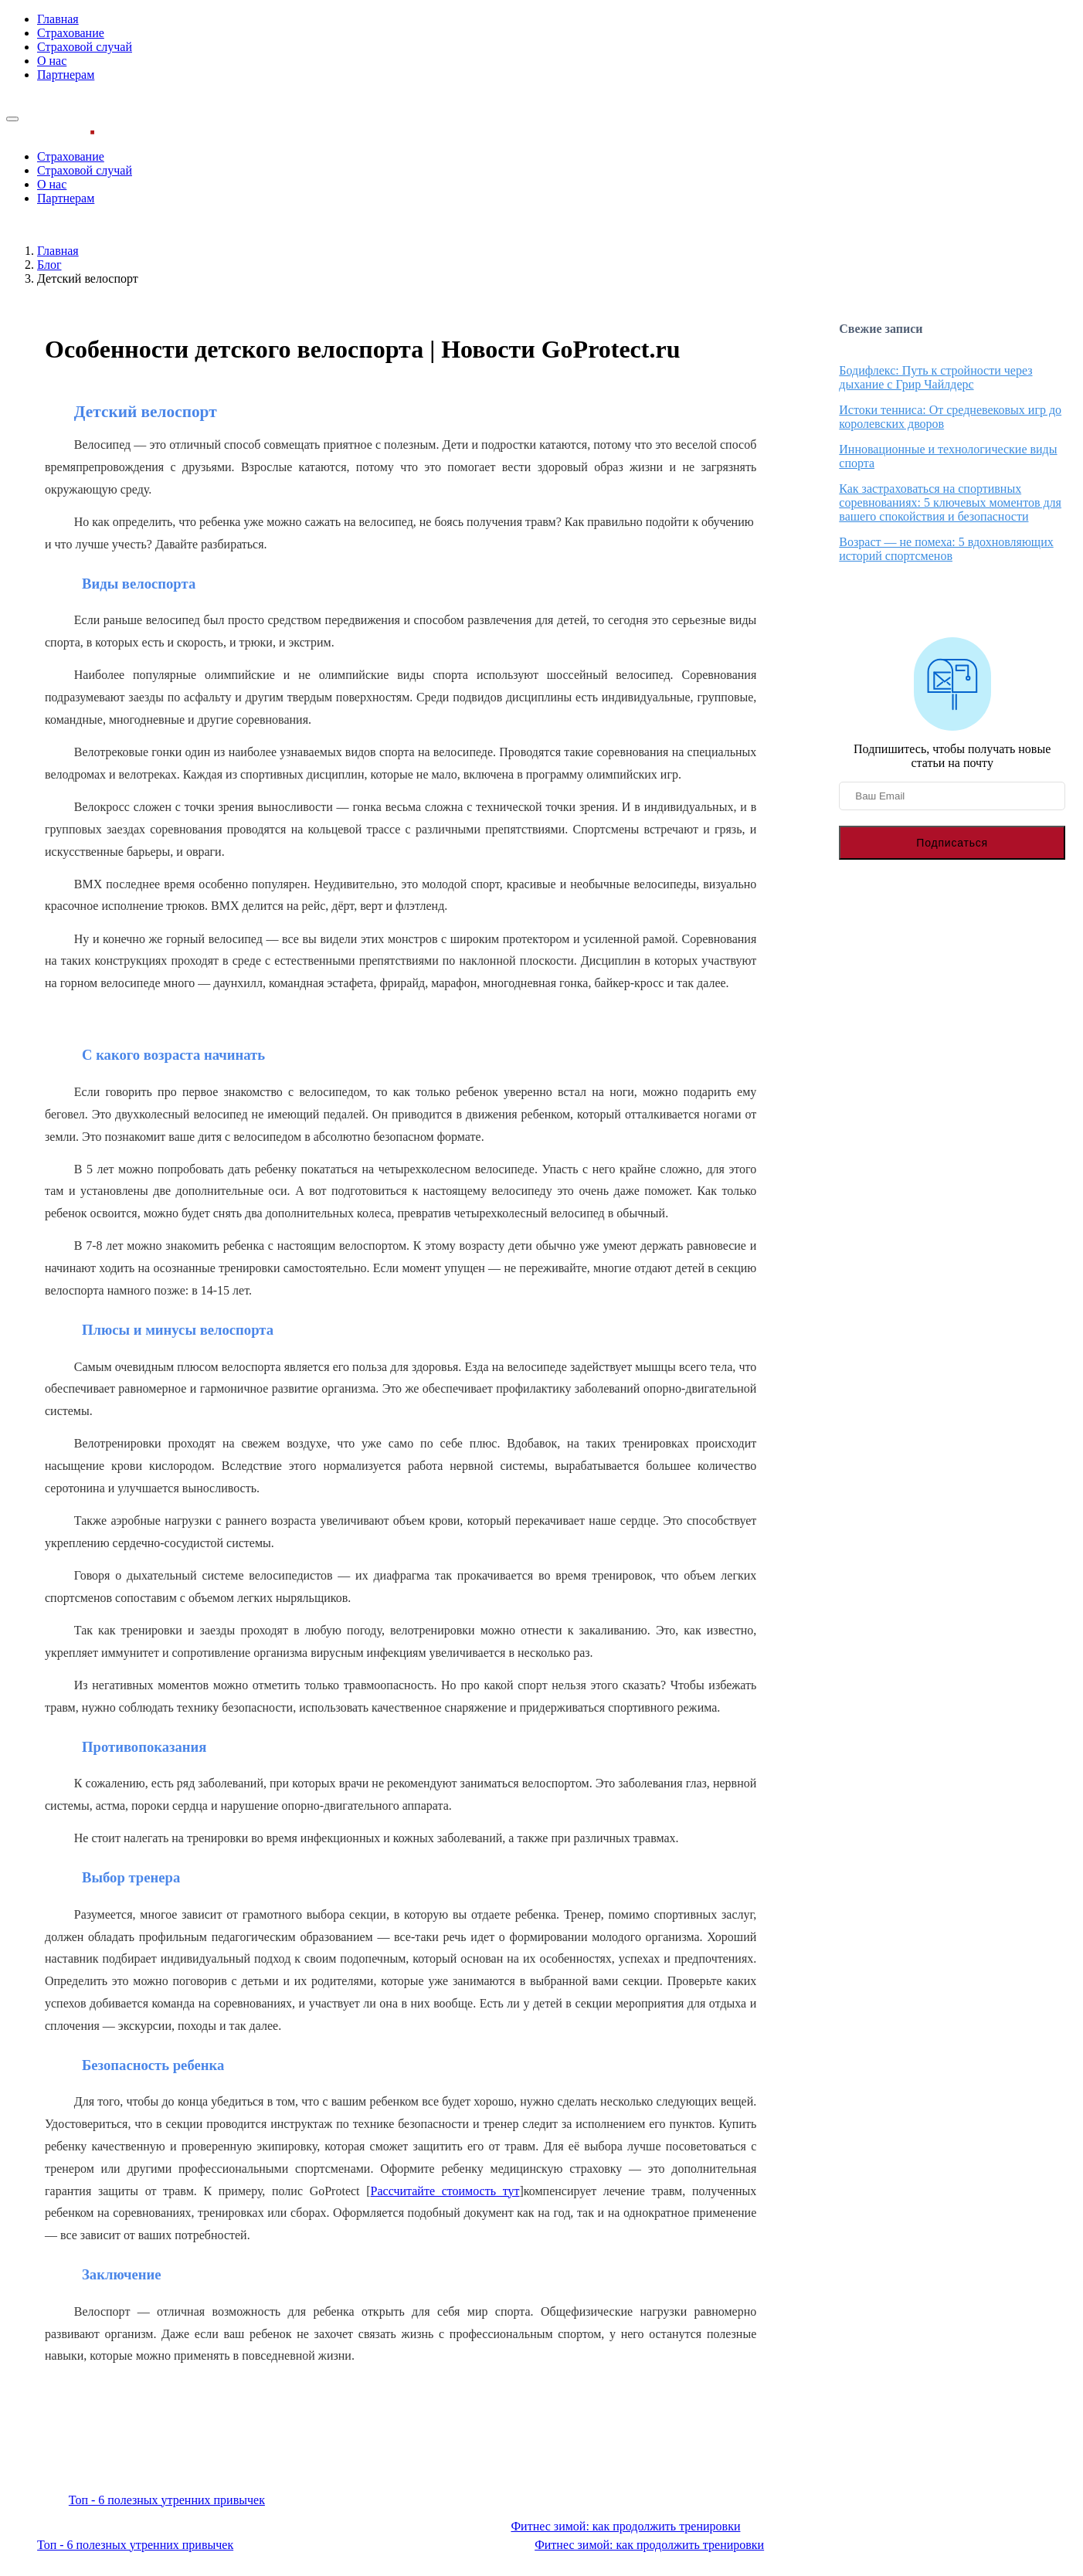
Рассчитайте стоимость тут (445, 2191)
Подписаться (952, 843)
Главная (58, 18)
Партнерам (65, 74)
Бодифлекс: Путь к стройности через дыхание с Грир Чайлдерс (935, 377)
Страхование (70, 32)
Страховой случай (84, 46)
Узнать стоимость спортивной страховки (401, 2452)
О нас (51, 60)
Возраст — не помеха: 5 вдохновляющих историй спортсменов (946, 548)
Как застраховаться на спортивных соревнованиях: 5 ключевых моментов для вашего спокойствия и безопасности (950, 502)
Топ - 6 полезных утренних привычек (167, 2499)
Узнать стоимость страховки (80, 100)
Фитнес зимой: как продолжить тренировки (625, 2526)
